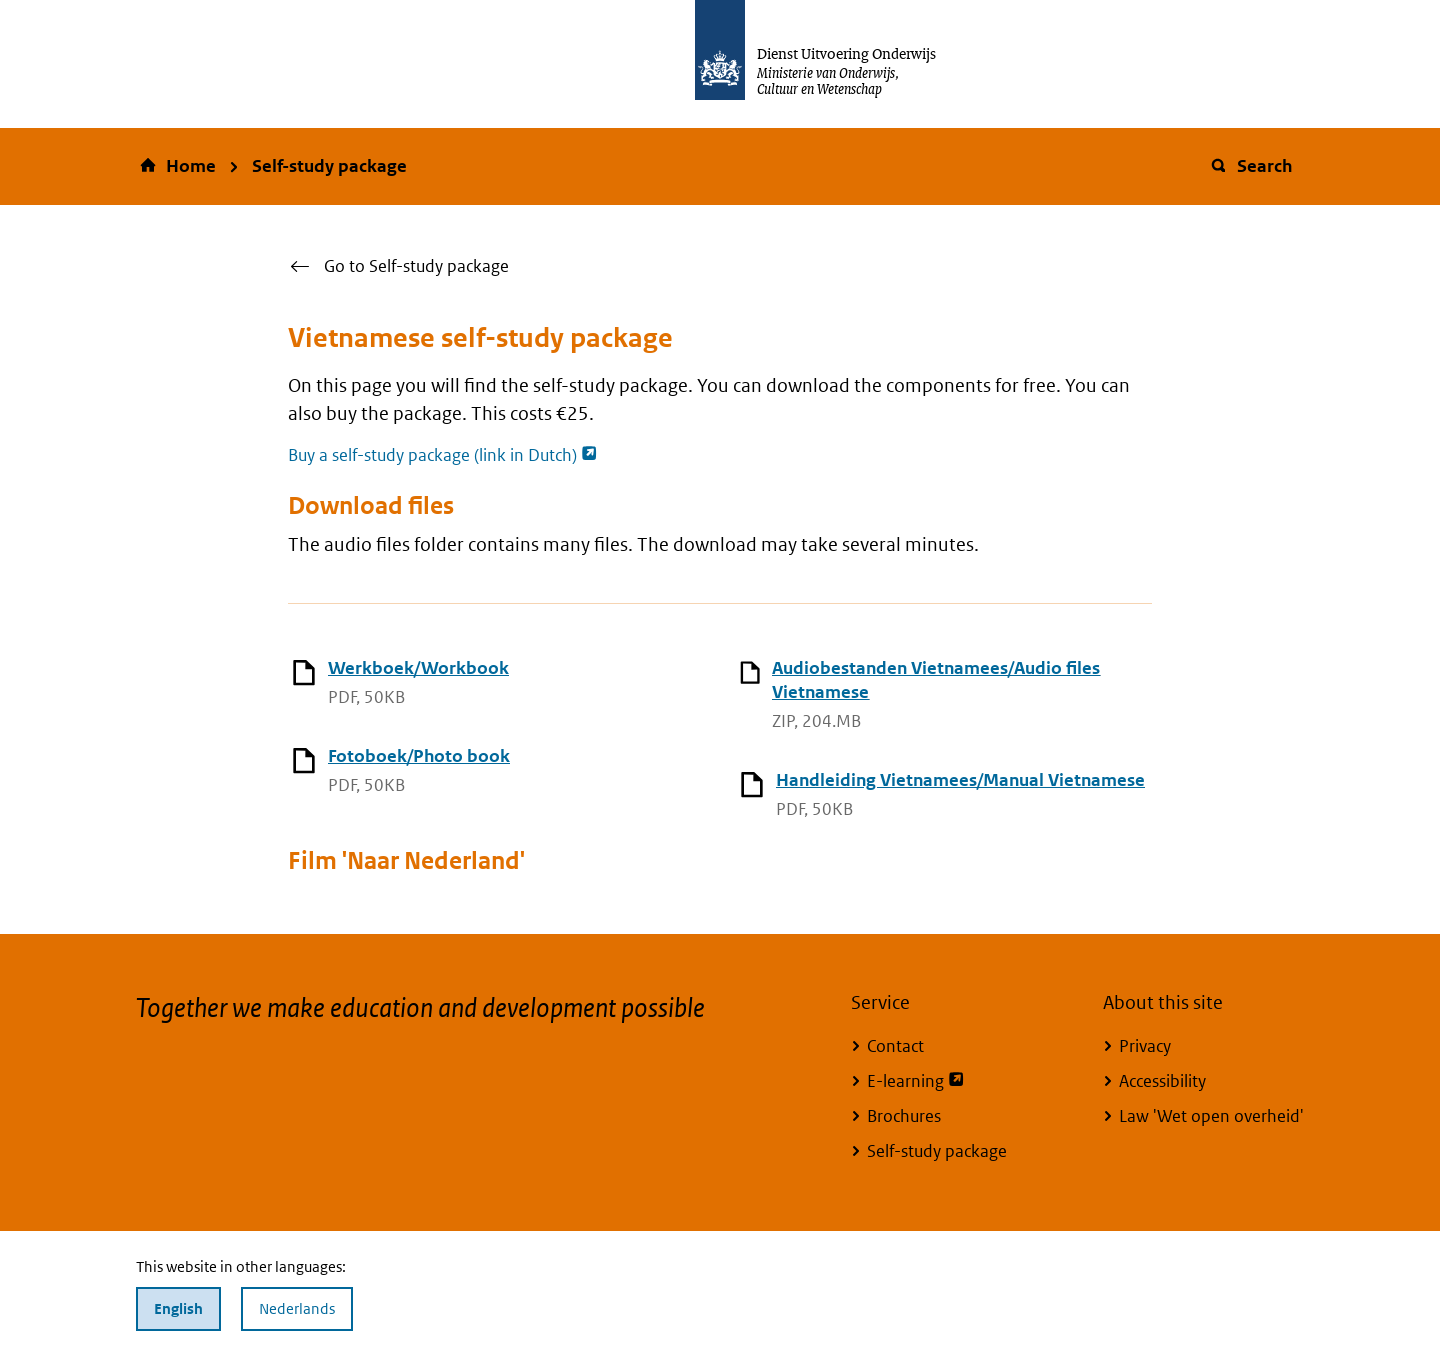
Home (191, 166)
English (178, 1308)
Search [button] (1250, 166)
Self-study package (329, 166)
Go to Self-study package (416, 266)
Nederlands (297, 1308)
